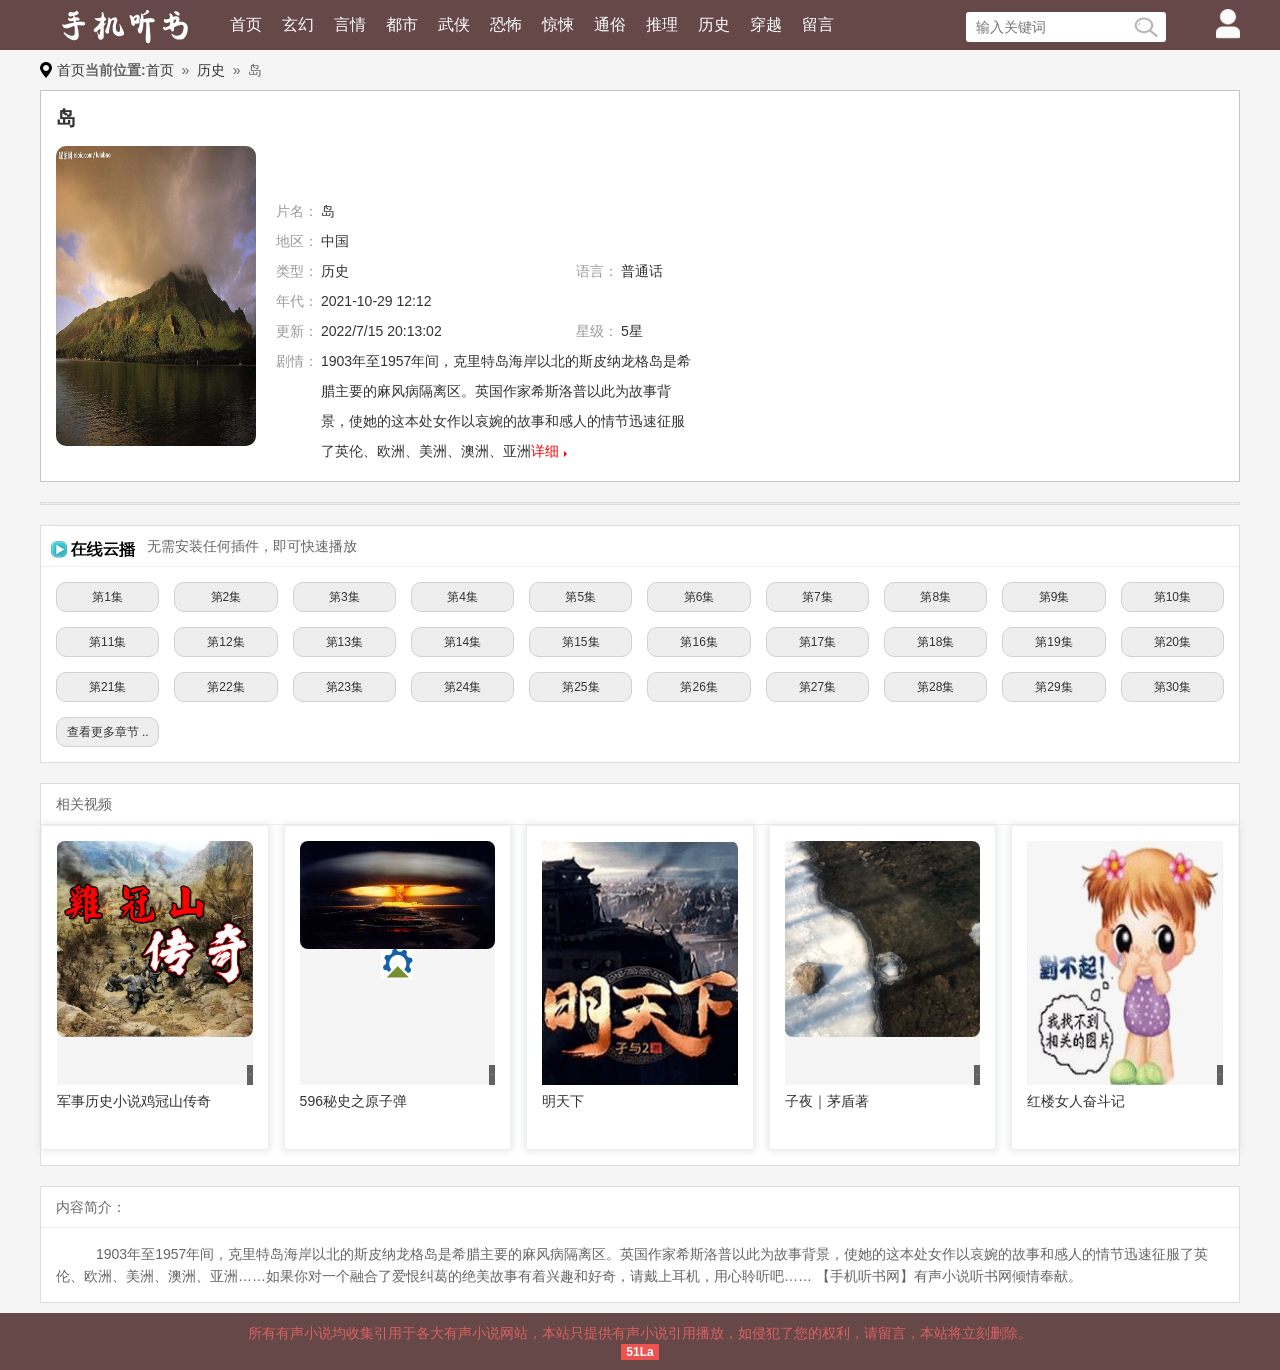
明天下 (563, 1101)
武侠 (454, 24)
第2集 (226, 597)
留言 (818, 24)
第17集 (817, 642)
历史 (714, 24)
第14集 (462, 642)
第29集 (1053, 687)
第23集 (344, 687)
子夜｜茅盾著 (827, 1101)
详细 (545, 451)
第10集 (1172, 597)
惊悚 (558, 24)
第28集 (935, 687)
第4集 (462, 597)
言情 (350, 24)
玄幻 (298, 24)
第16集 (698, 642)
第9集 (1054, 597)
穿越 (766, 24)
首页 (246, 24)
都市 (402, 24)
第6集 (699, 597)
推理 (662, 24)
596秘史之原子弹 (353, 1101)
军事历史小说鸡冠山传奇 (134, 1101)
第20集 (1172, 642)
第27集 (817, 687)
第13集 (344, 642)
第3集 (344, 597)
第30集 (1172, 687)
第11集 (107, 642)
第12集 (225, 642)
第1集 (107, 597)
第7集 (817, 597)
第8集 (935, 597)
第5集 (580, 597)
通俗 (610, 24)
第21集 (107, 687)
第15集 (580, 642)
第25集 (580, 687)
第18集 (935, 642)
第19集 (1053, 642)
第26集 (698, 687)
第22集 (225, 687)
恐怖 (506, 24)
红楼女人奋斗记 (1076, 1101)
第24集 (462, 687)
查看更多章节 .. (108, 732)
